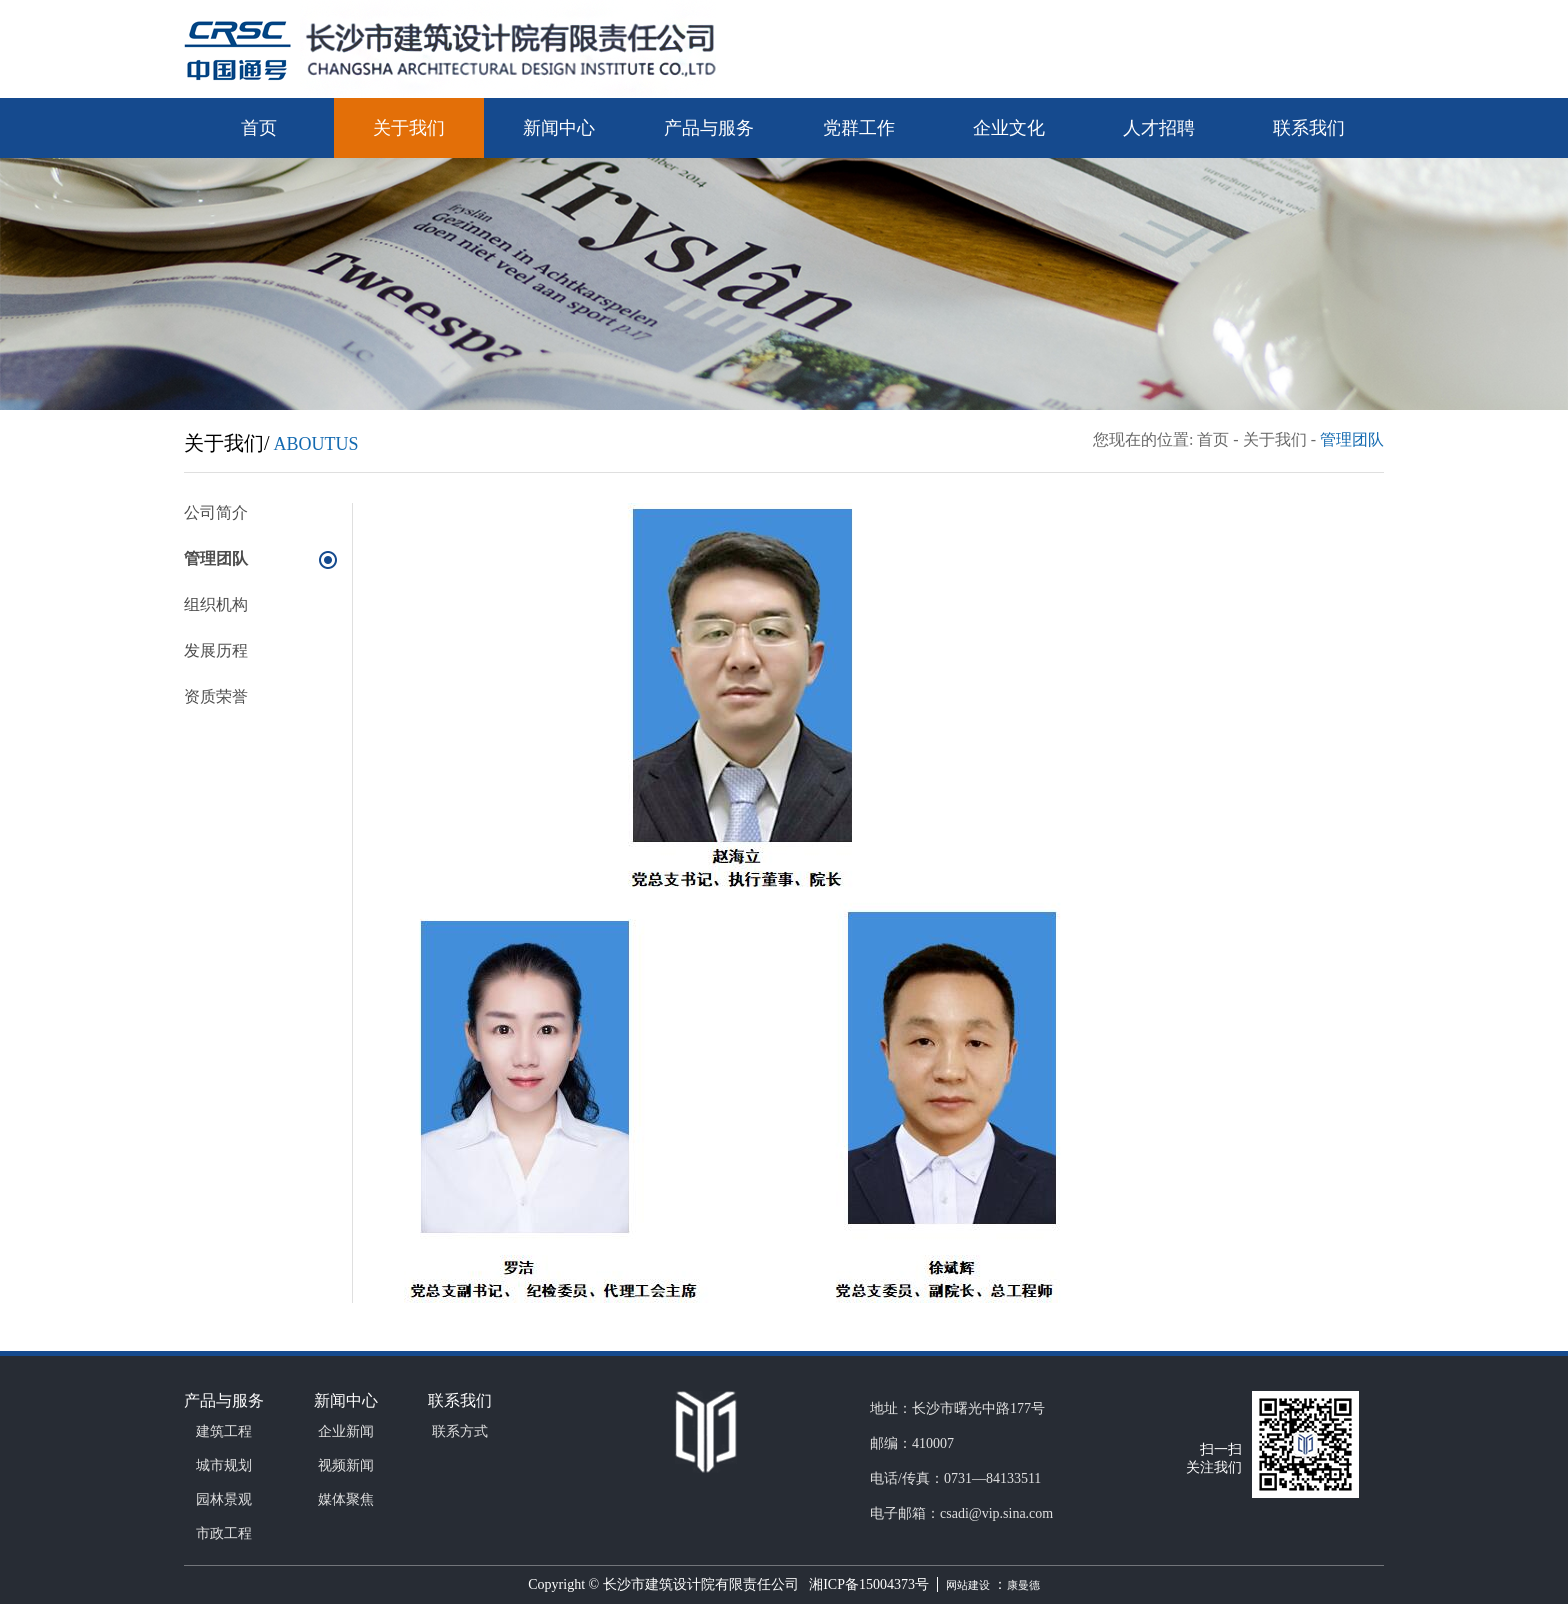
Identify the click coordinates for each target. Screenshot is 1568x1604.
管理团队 (1352, 439)
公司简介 (216, 512)
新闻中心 (559, 128)
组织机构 (216, 604)
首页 (259, 128)
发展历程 (216, 650)
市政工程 (224, 1533)
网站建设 (969, 1585)
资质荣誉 (216, 696)
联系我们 (1309, 128)
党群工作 (859, 128)
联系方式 (460, 1431)
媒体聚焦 (346, 1499)
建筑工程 (224, 1431)
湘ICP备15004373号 (865, 1584)
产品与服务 (709, 128)
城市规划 (224, 1465)
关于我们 (409, 128)
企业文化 (1009, 128)
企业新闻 (346, 1431)
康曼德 (1023, 1585)
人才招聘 (1159, 128)
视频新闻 (346, 1465)
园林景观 (224, 1499)
